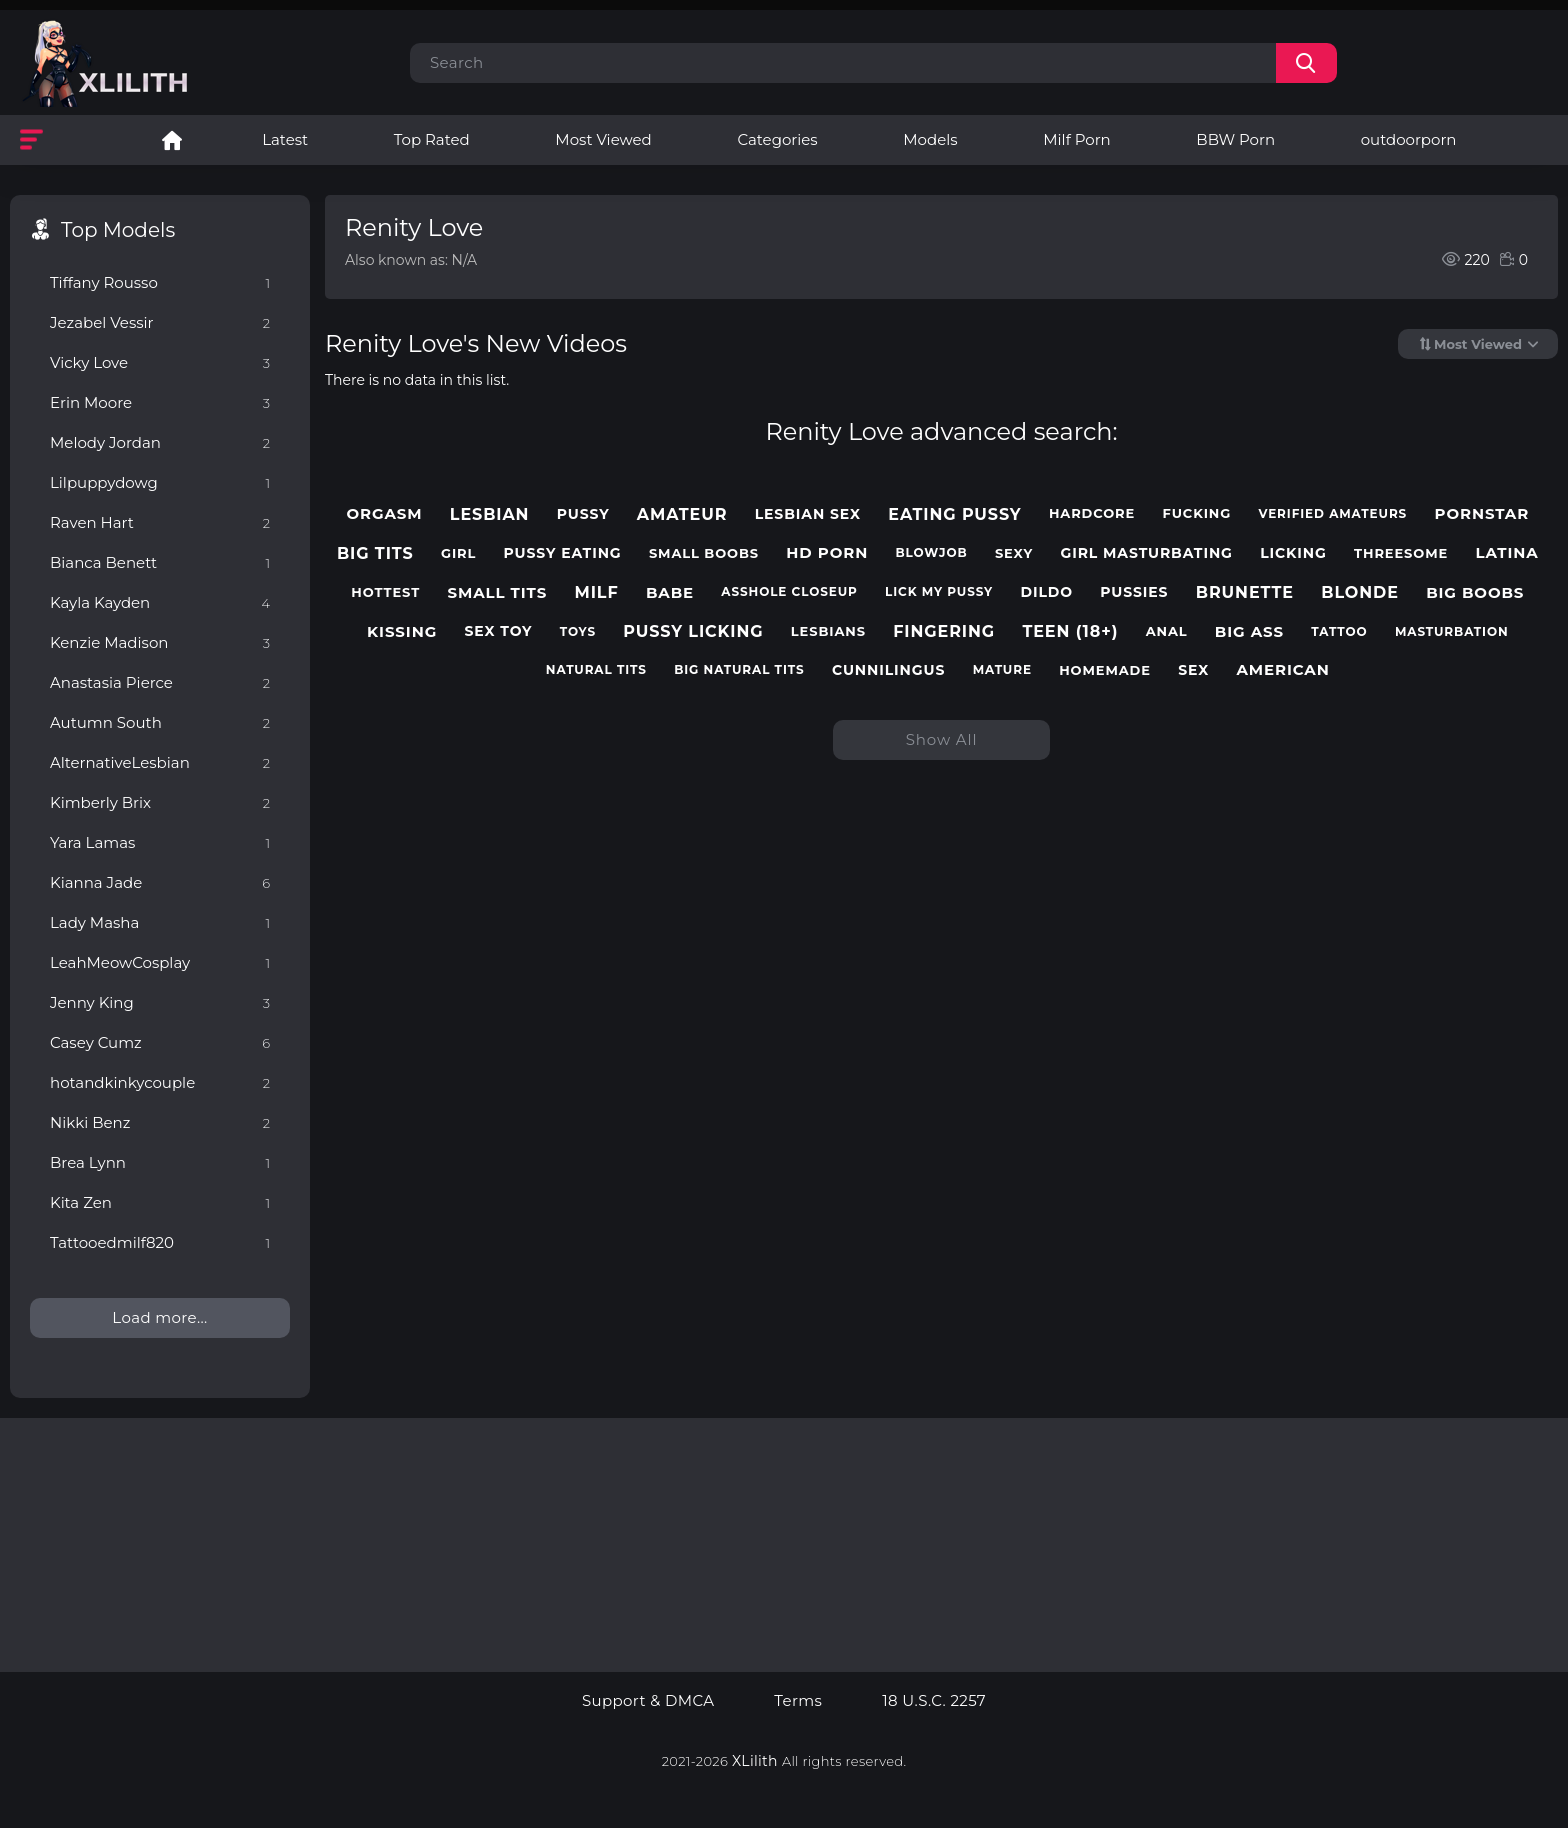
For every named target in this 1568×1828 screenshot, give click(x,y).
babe (670, 593)
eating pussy (954, 514)
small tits (497, 593)
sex (1193, 670)
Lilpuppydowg (160, 482)
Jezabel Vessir (160, 322)
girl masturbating (1146, 553)
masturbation (1452, 632)
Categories (777, 139)
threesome (1401, 553)
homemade (1105, 670)
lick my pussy (939, 592)
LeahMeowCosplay (160, 962)
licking (1293, 553)
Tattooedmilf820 (160, 1242)
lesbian (490, 514)
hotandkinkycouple (160, 1082)
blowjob (932, 553)
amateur (682, 514)
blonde (1360, 592)
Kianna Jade (160, 882)
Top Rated (432, 139)
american (1282, 670)
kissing (402, 632)
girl (458, 553)
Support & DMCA (648, 1701)
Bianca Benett (160, 562)
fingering (944, 631)
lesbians (828, 631)
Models (930, 139)
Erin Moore (160, 402)
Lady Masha (160, 922)
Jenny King (160, 1002)
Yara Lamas (160, 842)
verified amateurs (1333, 514)
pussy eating (563, 553)
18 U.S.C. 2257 (934, 1701)
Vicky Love (160, 362)
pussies (1134, 592)
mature (1002, 670)
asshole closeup (789, 592)
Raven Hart (160, 522)
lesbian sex (808, 514)
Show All (942, 739)
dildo (1046, 592)
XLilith (755, 1761)
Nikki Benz (160, 1122)
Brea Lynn (160, 1162)
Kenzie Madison (160, 642)
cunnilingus (888, 670)
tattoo (1339, 632)
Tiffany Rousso (160, 282)
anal (1167, 631)
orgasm (384, 514)
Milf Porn (1076, 139)
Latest (285, 139)
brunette (1245, 592)
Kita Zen (160, 1202)
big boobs (1475, 593)
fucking (1196, 513)
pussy (583, 514)
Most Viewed (603, 139)
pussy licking (693, 631)
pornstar (1482, 514)
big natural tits (739, 670)
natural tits (596, 670)
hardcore (1092, 513)
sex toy (498, 631)
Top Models (118, 230)
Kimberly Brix (160, 802)
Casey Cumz (160, 1042)
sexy (1014, 553)
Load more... (159, 1317)
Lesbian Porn (172, 140)
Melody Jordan (160, 442)
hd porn (827, 553)
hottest (385, 592)
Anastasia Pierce (160, 682)
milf (597, 592)
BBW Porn (1235, 139)
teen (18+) (1070, 631)
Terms (798, 1701)
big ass (1249, 632)
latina (1506, 553)
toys (578, 632)
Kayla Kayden (160, 602)
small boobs (704, 553)
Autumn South (160, 722)
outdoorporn (1409, 139)
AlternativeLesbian (160, 762)
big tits (375, 553)
